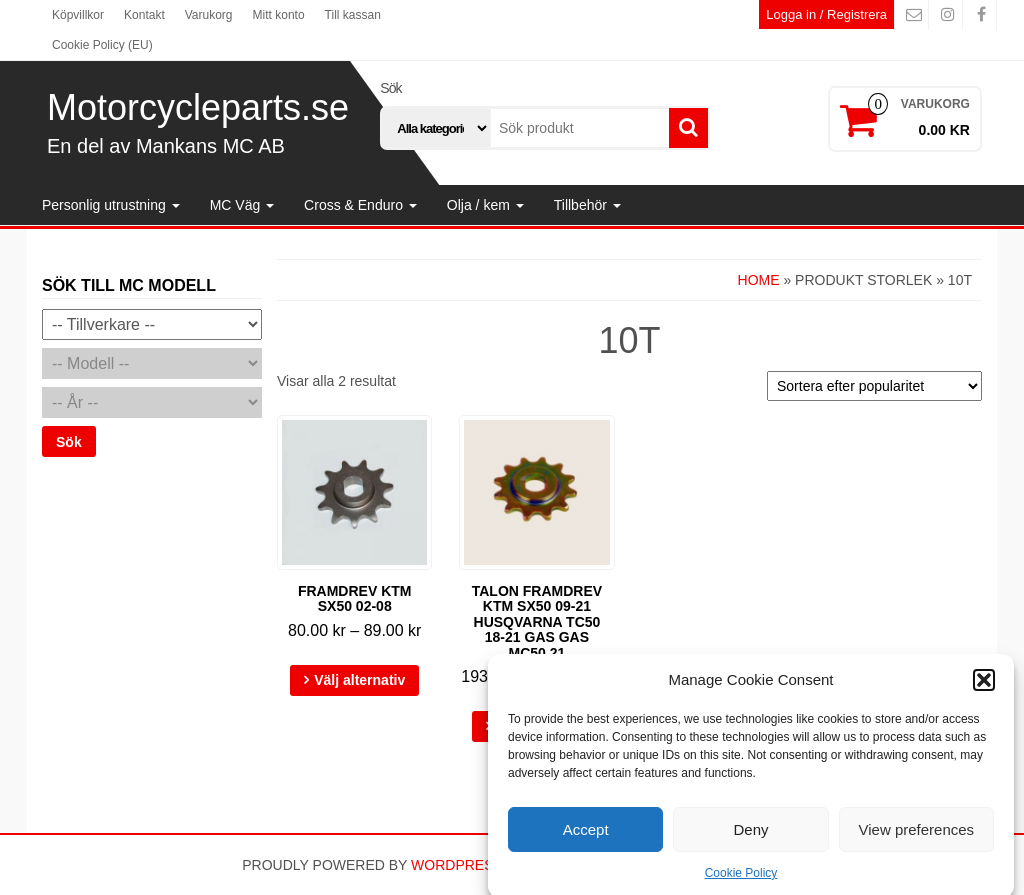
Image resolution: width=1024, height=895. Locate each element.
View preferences (917, 839)
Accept (586, 839)
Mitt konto (279, 15)
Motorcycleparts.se (198, 107)
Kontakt (144, 15)
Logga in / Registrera (826, 14)
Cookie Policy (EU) (102, 45)
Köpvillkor (78, 15)
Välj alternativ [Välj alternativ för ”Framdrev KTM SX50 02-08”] (359, 680)
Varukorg (209, 15)
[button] (984, 690)
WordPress (457, 865)
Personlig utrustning (111, 205)
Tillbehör (587, 205)
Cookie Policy (741, 884)
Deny (750, 839)
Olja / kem (485, 205)
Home (759, 280)
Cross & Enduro (360, 205)
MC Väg (242, 205)
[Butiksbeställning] (874, 386)
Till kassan (353, 15)
